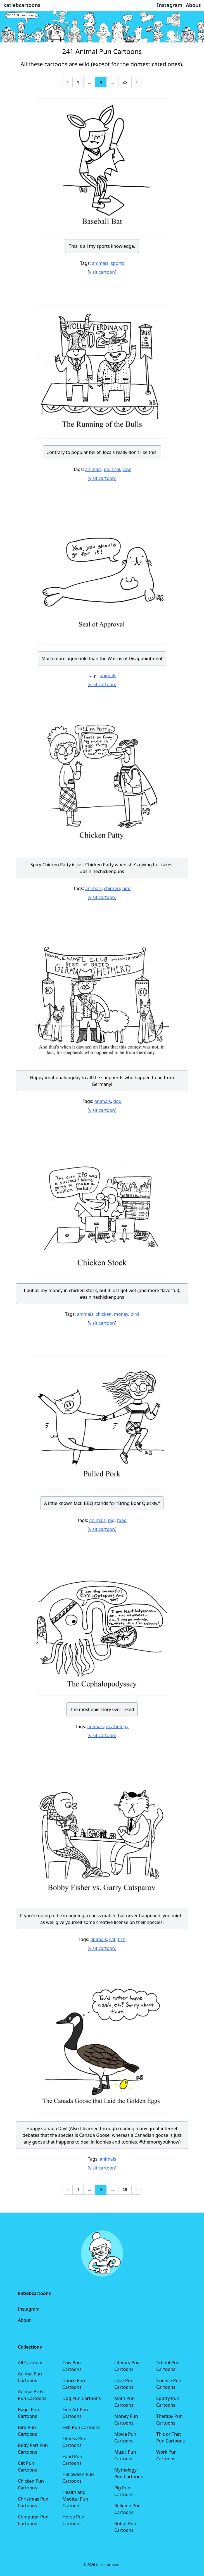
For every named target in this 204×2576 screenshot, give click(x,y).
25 (125, 82)
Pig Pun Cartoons (123, 2491)
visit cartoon (102, 272)
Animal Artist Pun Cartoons (32, 2395)
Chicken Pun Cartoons (31, 2484)
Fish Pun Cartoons (81, 2427)
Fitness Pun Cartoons (74, 2441)
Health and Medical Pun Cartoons (75, 2499)
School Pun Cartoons (167, 2365)
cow (127, 469)
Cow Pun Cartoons (71, 2365)
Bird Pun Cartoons (27, 2430)
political (112, 469)
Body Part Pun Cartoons (33, 2448)
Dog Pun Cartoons (81, 2398)
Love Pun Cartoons (124, 2383)
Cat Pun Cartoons (27, 2466)
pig (111, 1520)
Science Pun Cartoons (168, 2383)
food (122, 1520)
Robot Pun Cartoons (125, 2526)
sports (117, 263)
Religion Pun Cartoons (127, 2509)
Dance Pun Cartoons (73, 2383)
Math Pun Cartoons (124, 2401)
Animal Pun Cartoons (30, 2377)
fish (121, 1939)
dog (117, 1101)
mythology (117, 1726)
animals (100, 263)
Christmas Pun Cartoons (33, 2502)
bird (126, 888)
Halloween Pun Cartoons (78, 2477)
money (121, 1314)
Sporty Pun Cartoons (167, 2401)
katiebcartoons (22, 5)
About (24, 2320)
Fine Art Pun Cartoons (75, 2412)
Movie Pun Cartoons (125, 2437)
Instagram (29, 2309)
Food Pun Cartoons (72, 2459)
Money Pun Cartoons (126, 2419)
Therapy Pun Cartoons (169, 2419)
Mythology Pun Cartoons (128, 2473)
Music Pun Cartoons (125, 2455)
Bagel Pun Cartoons (28, 2412)
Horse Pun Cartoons (73, 2520)
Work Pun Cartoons (166, 2455)
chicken (112, 888)
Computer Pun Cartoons (33, 2520)
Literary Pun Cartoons (127, 2365)
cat (112, 1939)
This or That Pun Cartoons (170, 2437)
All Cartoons (30, 2362)
